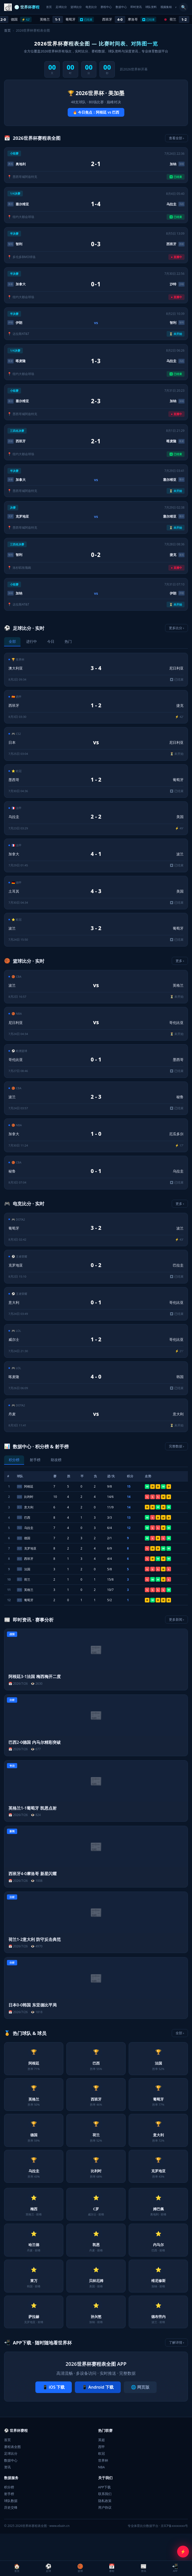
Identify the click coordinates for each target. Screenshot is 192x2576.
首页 (50, 7)
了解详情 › (176, 2369)
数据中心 (131, 7)
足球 (48, 2568)
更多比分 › (176, 655)
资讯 (7, 2494)
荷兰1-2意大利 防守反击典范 (34, 1966)
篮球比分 (80, 7)
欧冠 (101, 2480)
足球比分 (63, 7)
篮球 (80, 2568)
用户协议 (105, 2534)
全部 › (180, 2060)
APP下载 (104, 2514)
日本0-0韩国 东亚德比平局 (32, 2032)
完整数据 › (176, 1473)
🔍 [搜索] (183, 7)
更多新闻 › (176, 1646)
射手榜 (9, 2520)
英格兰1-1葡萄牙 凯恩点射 (32, 1835)
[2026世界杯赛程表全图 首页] (21, 7)
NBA (101, 2494)
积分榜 (9, 2514)
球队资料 (165, 7)
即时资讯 (148, 7)
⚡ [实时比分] (183, 2551)
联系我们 (105, 2520)
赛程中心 (114, 7)
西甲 (101, 2473)
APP (175, 2568)
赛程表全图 (12, 2473)
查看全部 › (176, 138)
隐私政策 (105, 2527)
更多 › (180, 987)
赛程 (112, 2568)
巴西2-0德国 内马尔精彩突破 (34, 1769)
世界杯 (103, 2487)
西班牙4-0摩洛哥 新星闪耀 (32, 1900)
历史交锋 (10, 2534)
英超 (101, 2467)
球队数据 (10, 2527)
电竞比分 (97, 7)
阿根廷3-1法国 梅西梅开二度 (34, 1704)
